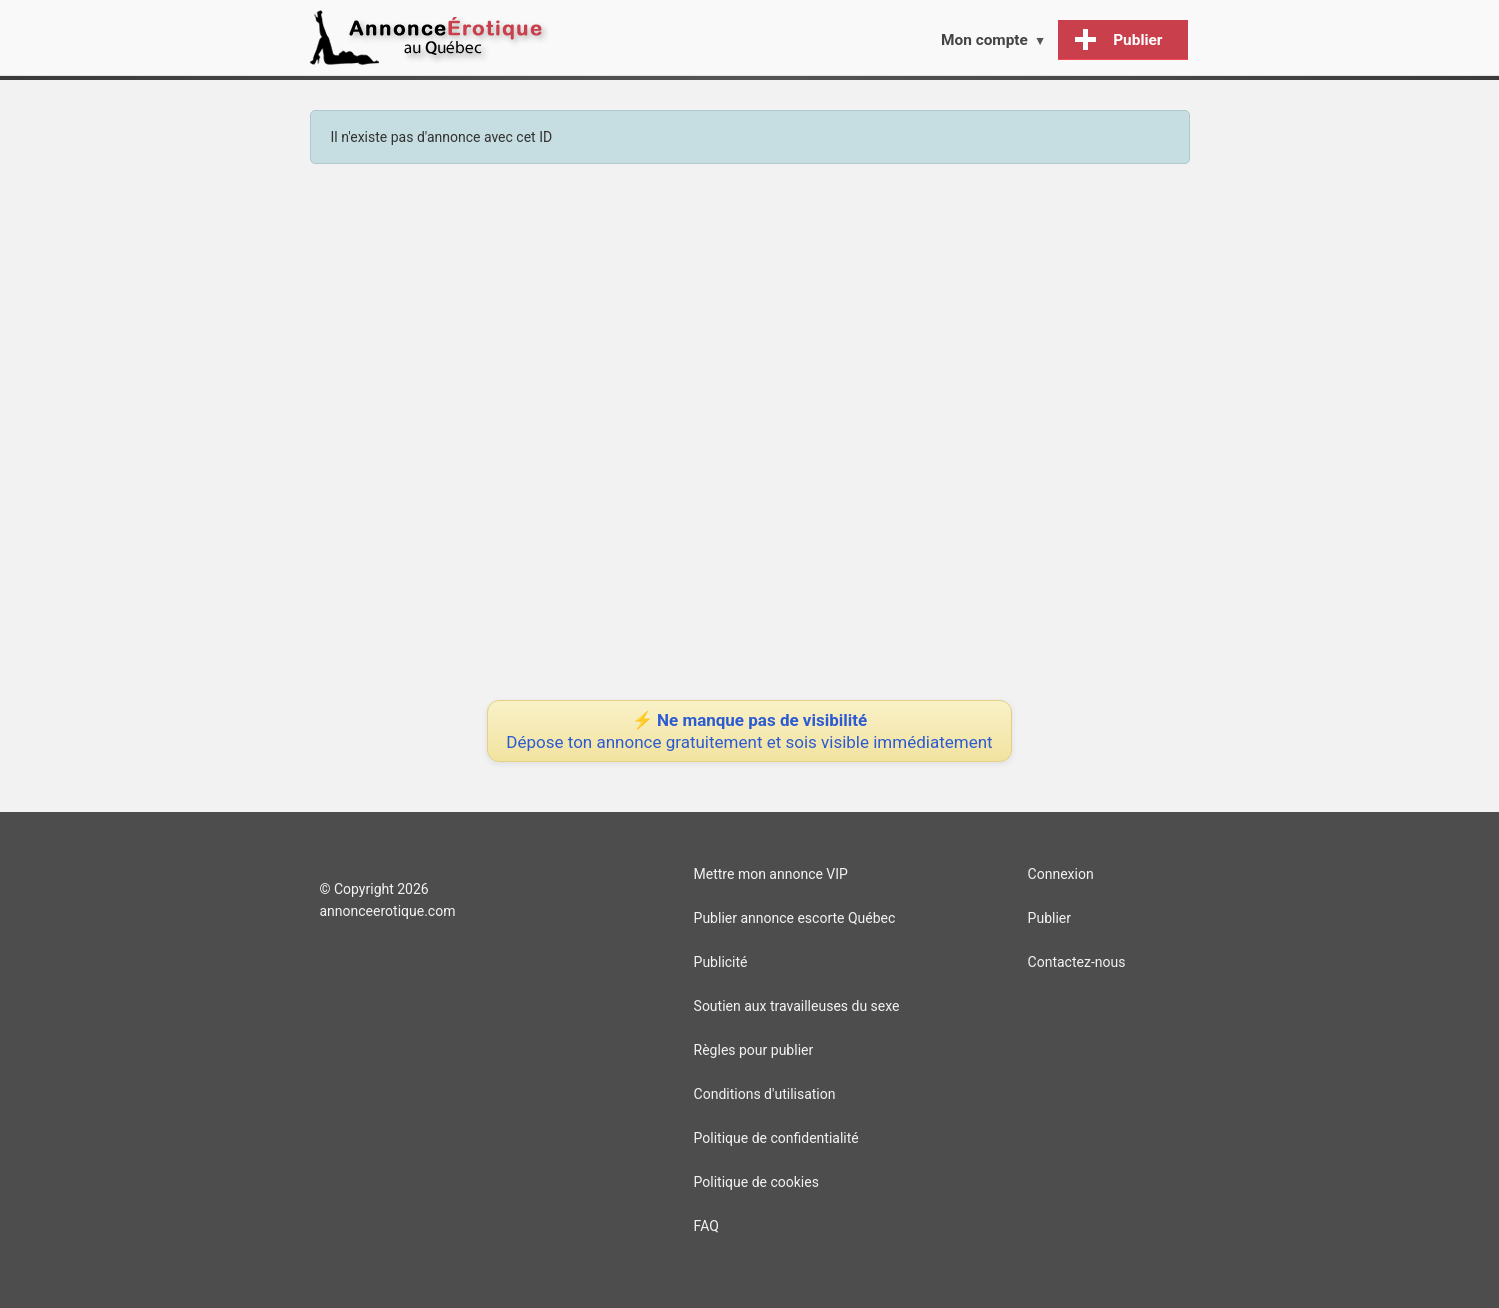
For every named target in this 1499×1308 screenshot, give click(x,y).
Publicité (721, 962)
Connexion (1061, 874)
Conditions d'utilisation (765, 1094)
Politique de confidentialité (776, 1138)
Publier (1049, 918)
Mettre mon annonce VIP (771, 874)
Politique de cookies (756, 1182)
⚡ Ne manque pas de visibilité (749, 731)
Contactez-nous (1077, 962)
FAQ (706, 1226)
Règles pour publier (754, 1050)
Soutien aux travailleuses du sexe (797, 1006)
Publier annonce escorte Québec (795, 918)
